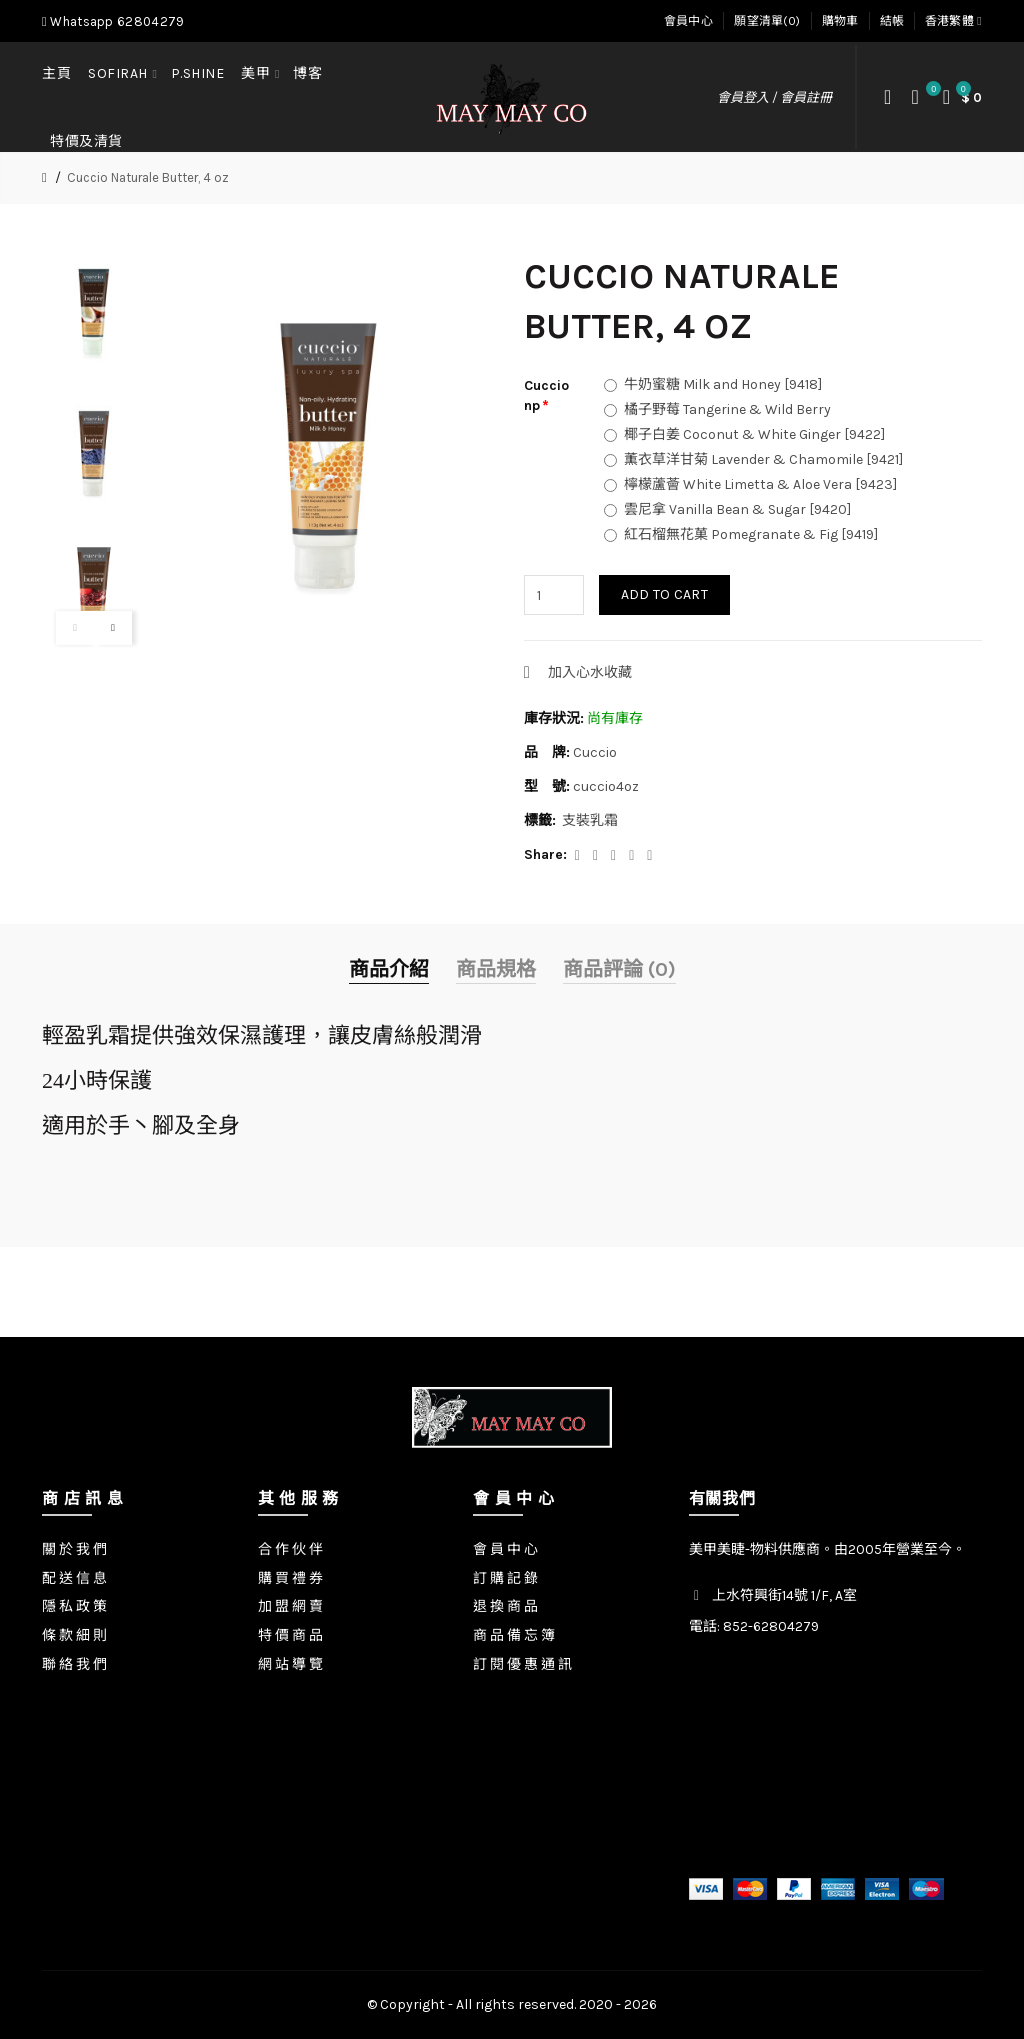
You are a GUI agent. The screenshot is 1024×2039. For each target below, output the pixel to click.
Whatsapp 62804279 (113, 21)
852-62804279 (771, 1626)
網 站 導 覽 (290, 1664)
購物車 (840, 21)
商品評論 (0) (619, 969)
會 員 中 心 (505, 1549)
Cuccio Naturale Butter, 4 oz (148, 177)
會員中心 (688, 21)
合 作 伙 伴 (290, 1549)
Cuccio (595, 752)
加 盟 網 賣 (290, 1606)
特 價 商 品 (290, 1635)
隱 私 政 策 (74, 1606)
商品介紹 (389, 969)
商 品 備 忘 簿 (514, 1635)
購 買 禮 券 (290, 1578)
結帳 (892, 21)
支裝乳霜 (590, 820)
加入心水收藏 (590, 672)
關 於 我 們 (74, 1549)
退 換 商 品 (505, 1606)
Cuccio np (546, 395)
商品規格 (496, 969)
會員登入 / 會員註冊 (774, 97)
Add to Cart (664, 594)
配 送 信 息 (74, 1578)
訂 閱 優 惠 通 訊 (522, 1664)
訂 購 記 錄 (505, 1578)
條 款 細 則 (74, 1635)
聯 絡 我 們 (74, 1664)
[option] (94, 310)
